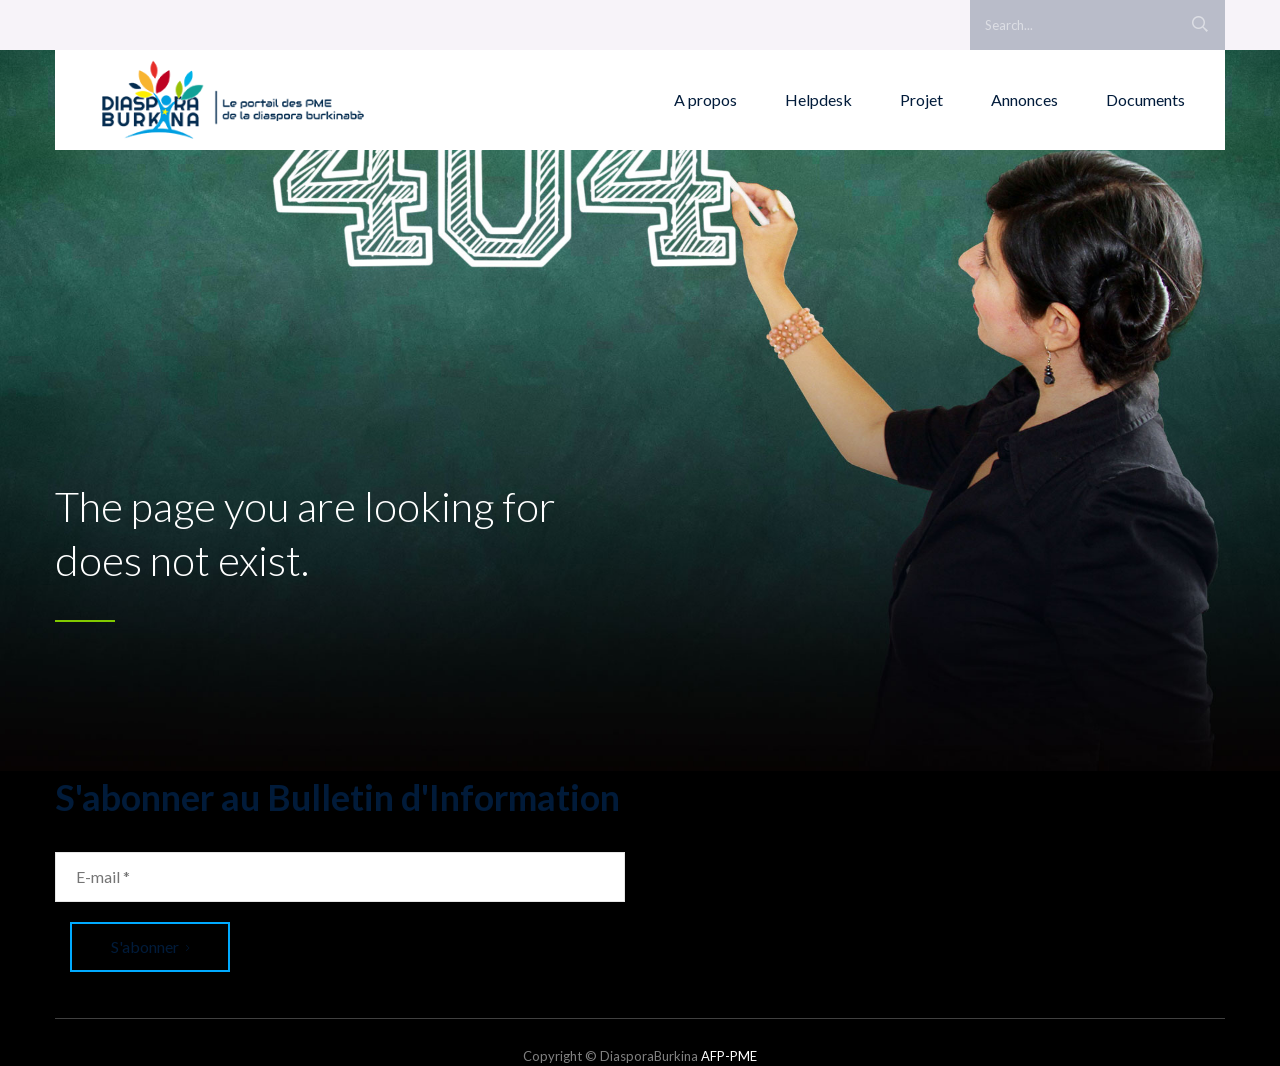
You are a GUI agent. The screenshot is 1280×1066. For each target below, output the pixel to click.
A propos (705, 99)
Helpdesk (818, 99)
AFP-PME (729, 1056)
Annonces (1024, 99)
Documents (1145, 99)
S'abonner (150, 946)
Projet (921, 99)
